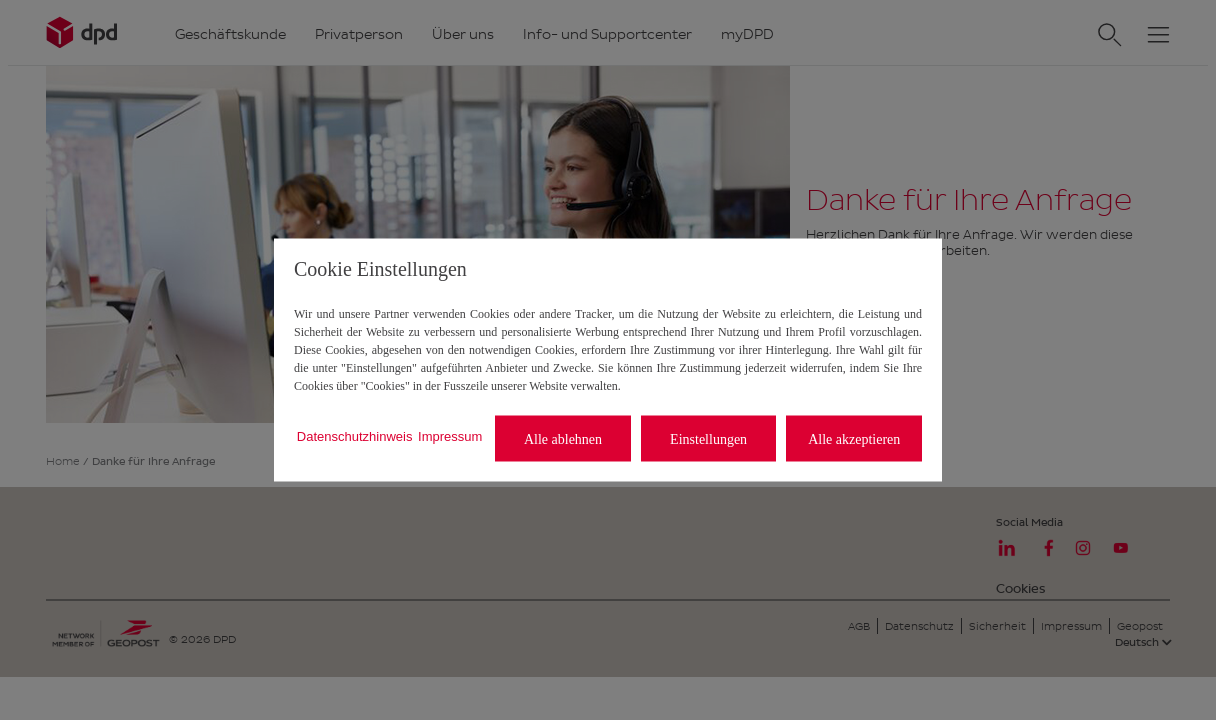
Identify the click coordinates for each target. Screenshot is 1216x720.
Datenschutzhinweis (355, 435)
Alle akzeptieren (854, 438)
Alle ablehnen (563, 438)
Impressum (450, 435)
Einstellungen (708, 438)
